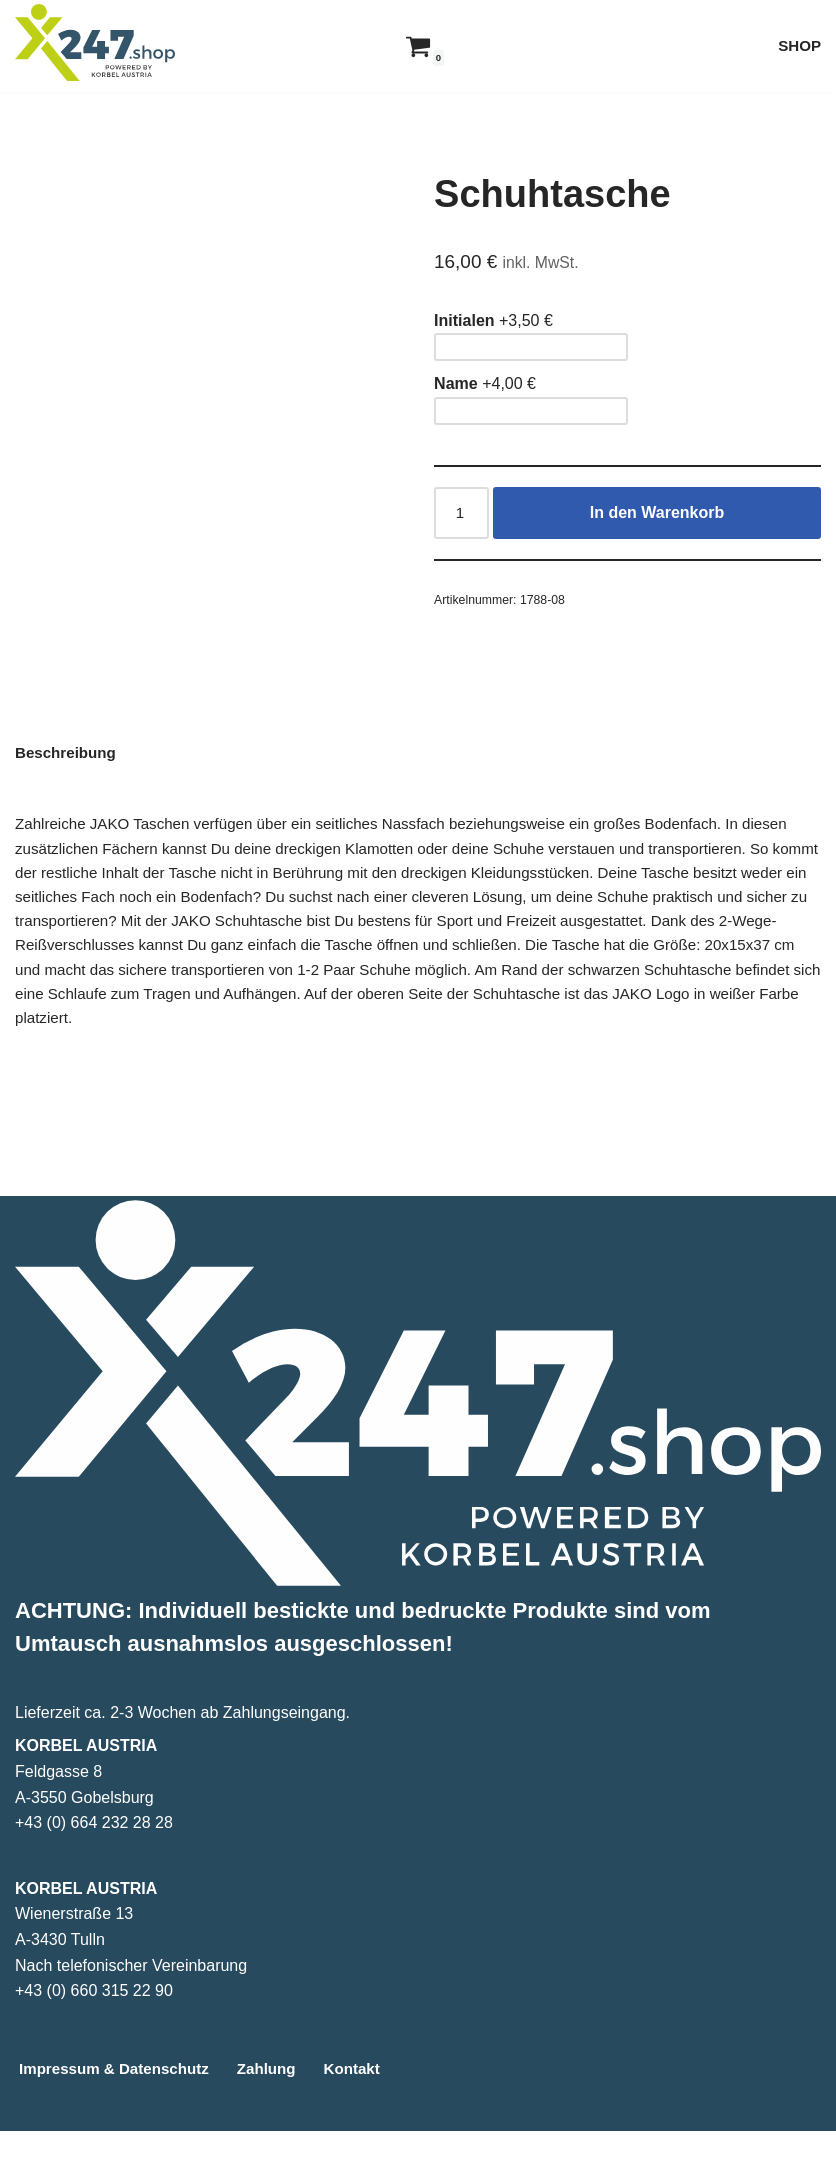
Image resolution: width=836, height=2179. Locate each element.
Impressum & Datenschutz (119, 2116)
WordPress (499, 2157)
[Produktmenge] (463, 518)
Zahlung (279, 2116)
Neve (315, 2157)
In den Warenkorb (658, 517)
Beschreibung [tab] (68, 785)
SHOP (798, 45)
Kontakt (368, 2116)
